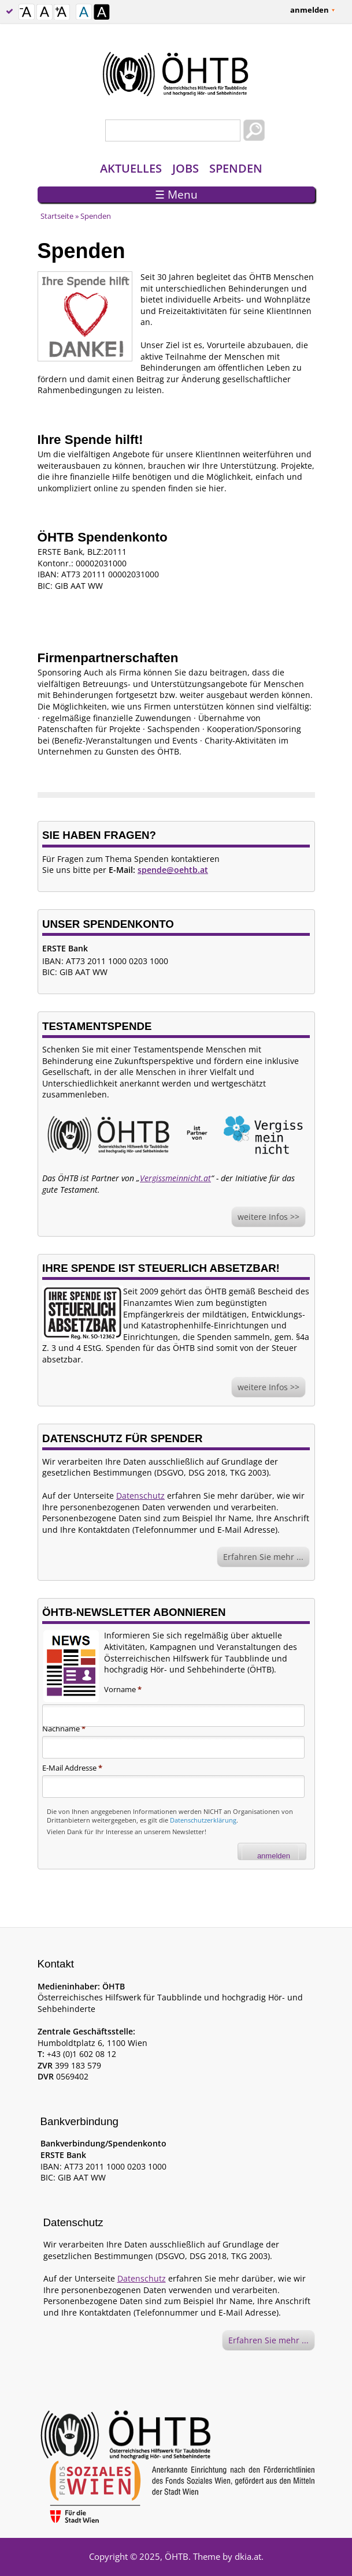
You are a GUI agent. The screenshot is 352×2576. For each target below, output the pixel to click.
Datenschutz (140, 1495)
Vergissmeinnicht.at (175, 1178)
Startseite (56, 216)
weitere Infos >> (268, 1216)
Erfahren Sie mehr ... (263, 1556)
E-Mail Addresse (72, 1768)
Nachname (64, 1728)
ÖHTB (176, 2556)
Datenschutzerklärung (203, 1820)
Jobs (185, 168)
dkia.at (248, 2556)
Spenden (235, 168)
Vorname (123, 1689)
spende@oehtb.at (173, 869)
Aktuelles (131, 168)
